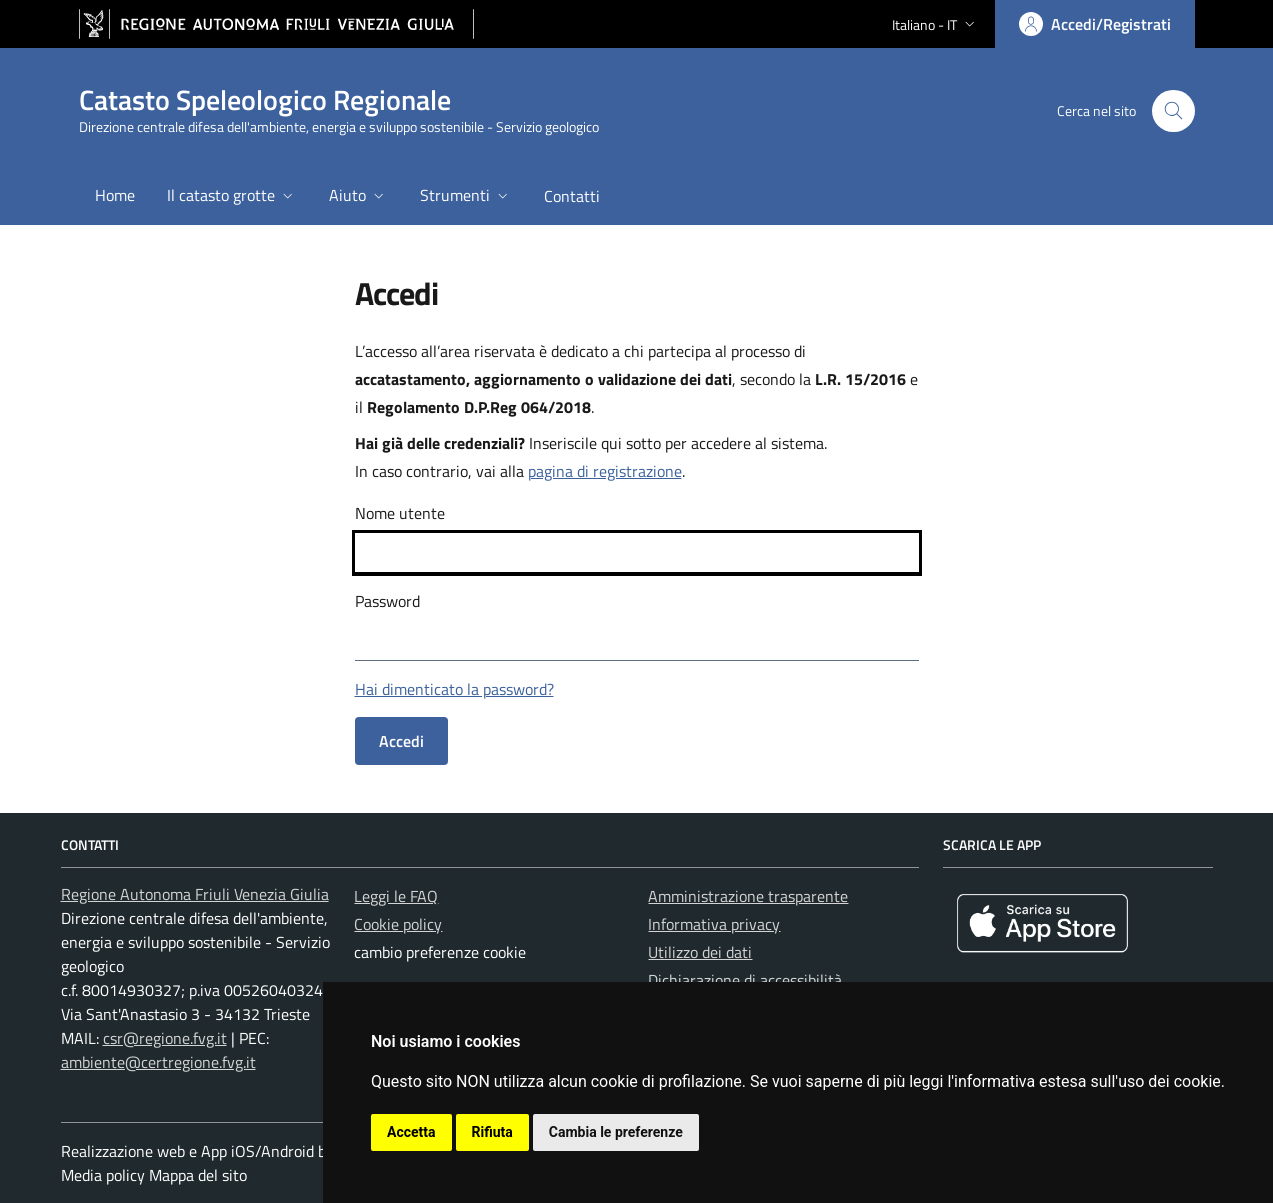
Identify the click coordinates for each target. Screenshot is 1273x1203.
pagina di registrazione (605, 471)
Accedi (401, 741)
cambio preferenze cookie (440, 952)
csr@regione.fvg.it (165, 1038)
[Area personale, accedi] (1095, 24)
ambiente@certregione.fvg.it (158, 1062)
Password (387, 601)
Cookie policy (398, 924)
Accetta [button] (411, 1132)
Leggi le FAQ (396, 896)
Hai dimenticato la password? (454, 689)
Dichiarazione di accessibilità (745, 980)
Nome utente (400, 513)
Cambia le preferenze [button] (616, 1132)
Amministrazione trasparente (748, 896)
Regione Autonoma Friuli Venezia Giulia (195, 894)
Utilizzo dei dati (700, 952)
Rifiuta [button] (492, 1132)
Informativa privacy (714, 924)
